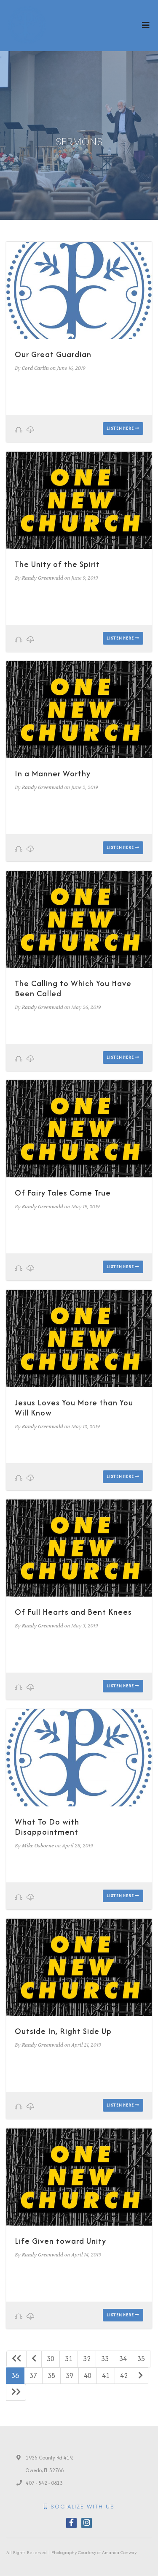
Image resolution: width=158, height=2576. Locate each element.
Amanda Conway (119, 2552)
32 (87, 2359)
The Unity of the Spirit (57, 564)
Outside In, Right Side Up (63, 2031)
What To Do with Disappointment (47, 1827)
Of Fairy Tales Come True (63, 1193)
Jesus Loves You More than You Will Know (74, 1407)
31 (68, 2359)
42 (124, 2375)
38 (51, 2375)
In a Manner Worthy (53, 773)
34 (123, 2359)
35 (141, 2359)
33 (105, 2359)
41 (106, 2375)
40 (87, 2375)
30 (50, 2359)
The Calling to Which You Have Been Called (73, 988)
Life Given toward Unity (60, 2241)
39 (69, 2375)
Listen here (123, 428)
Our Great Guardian (53, 354)
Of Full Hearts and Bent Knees (73, 1612)
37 (33, 2375)
